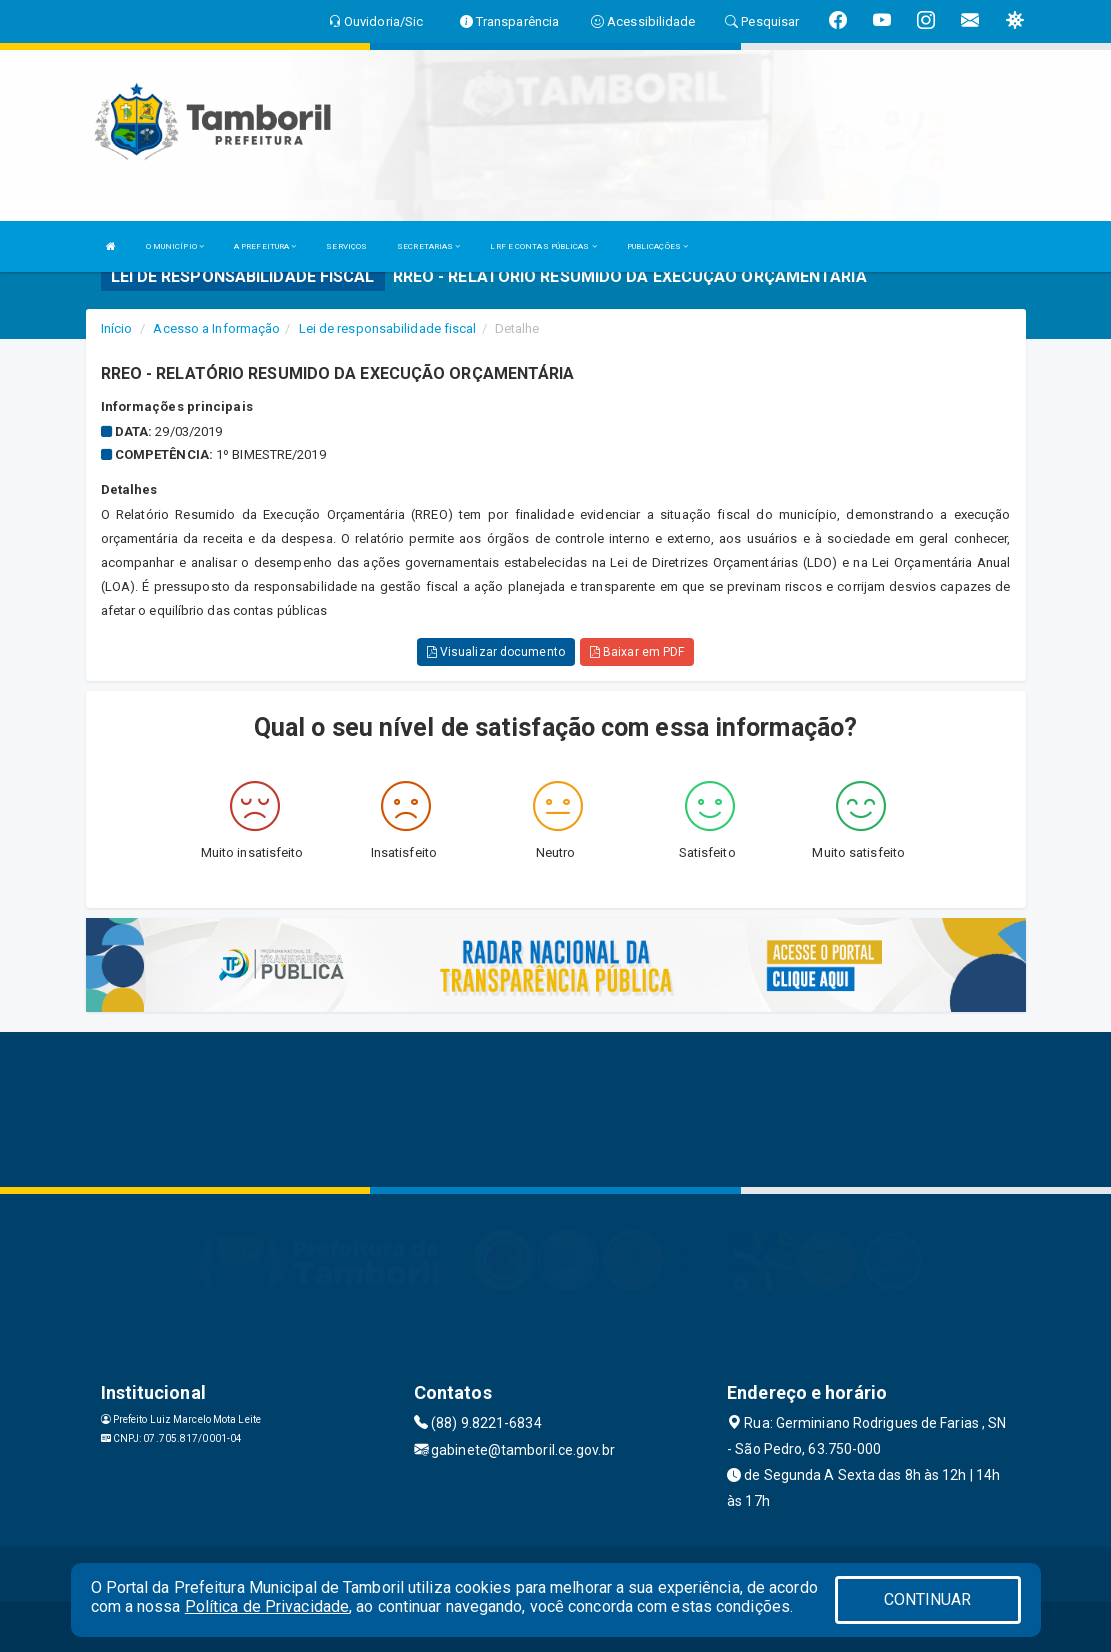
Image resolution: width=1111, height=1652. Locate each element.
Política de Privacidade (267, 1606)
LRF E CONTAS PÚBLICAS (543, 246)
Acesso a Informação (216, 328)
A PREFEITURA (265, 246)
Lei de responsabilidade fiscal (388, 328)
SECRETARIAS (428, 246)
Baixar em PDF (637, 652)
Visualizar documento (496, 652)
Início (117, 328)
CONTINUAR (928, 1599)
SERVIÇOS (346, 246)
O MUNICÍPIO (175, 246)
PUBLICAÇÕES (657, 246)
